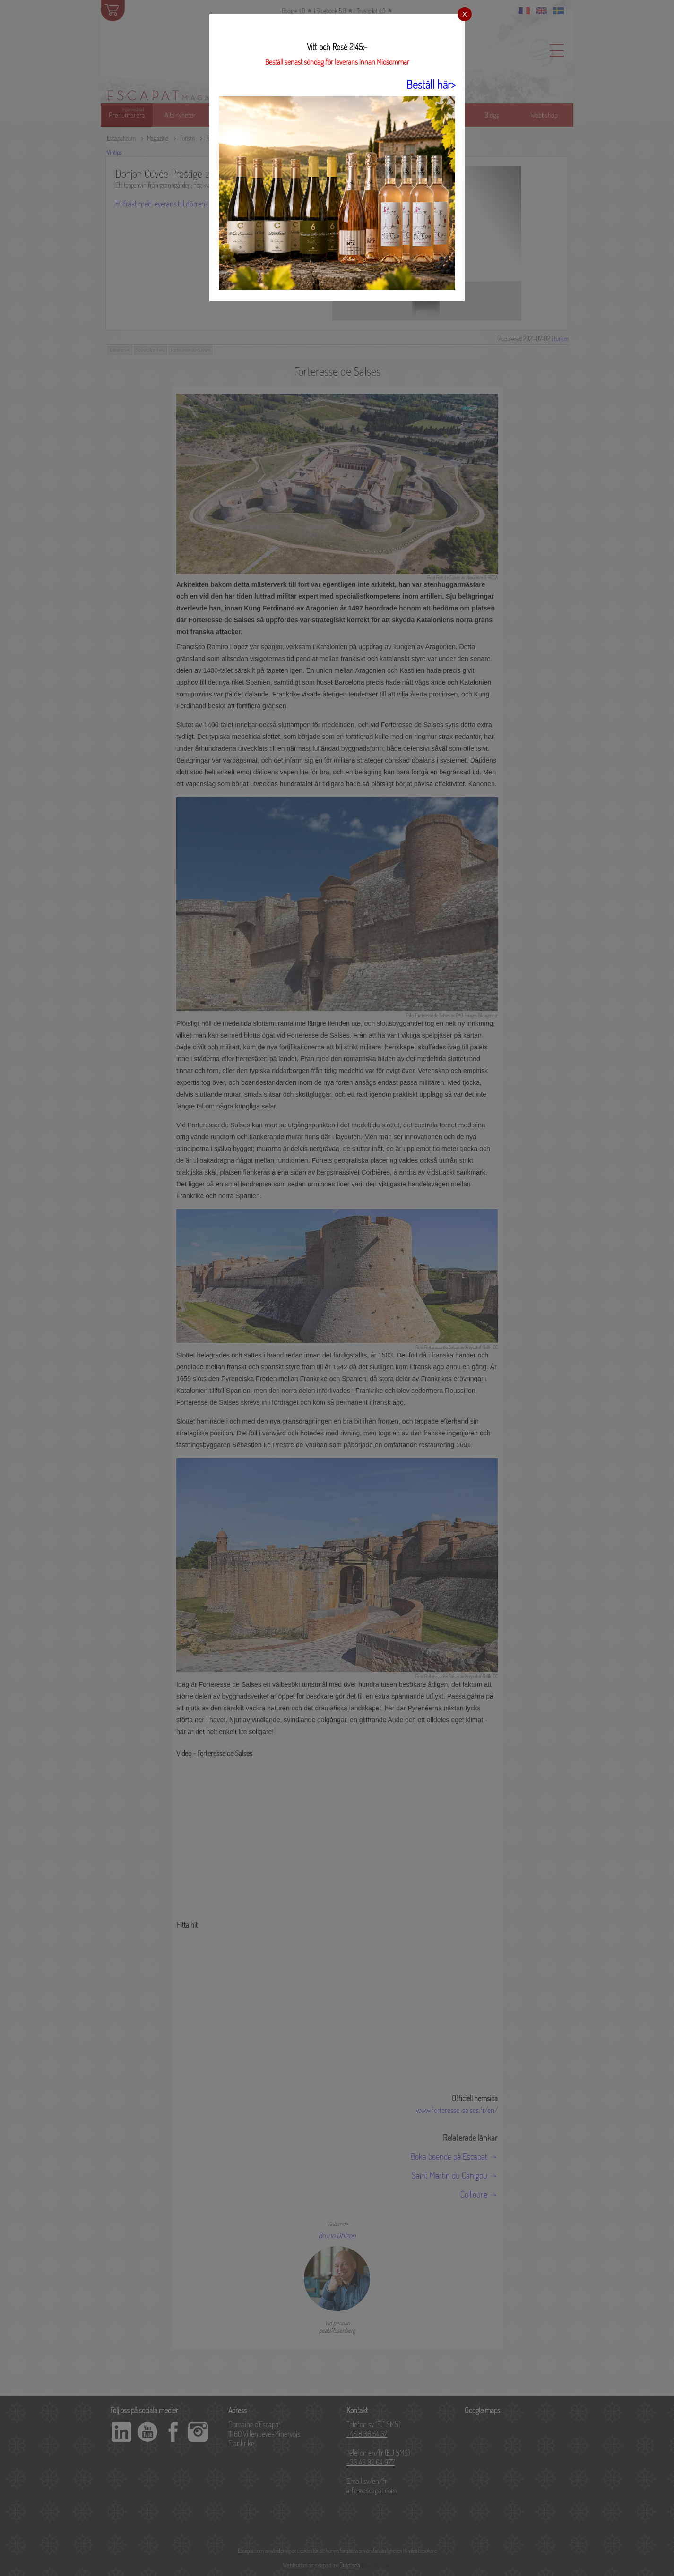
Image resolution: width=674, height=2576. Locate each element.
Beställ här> (430, 84)
